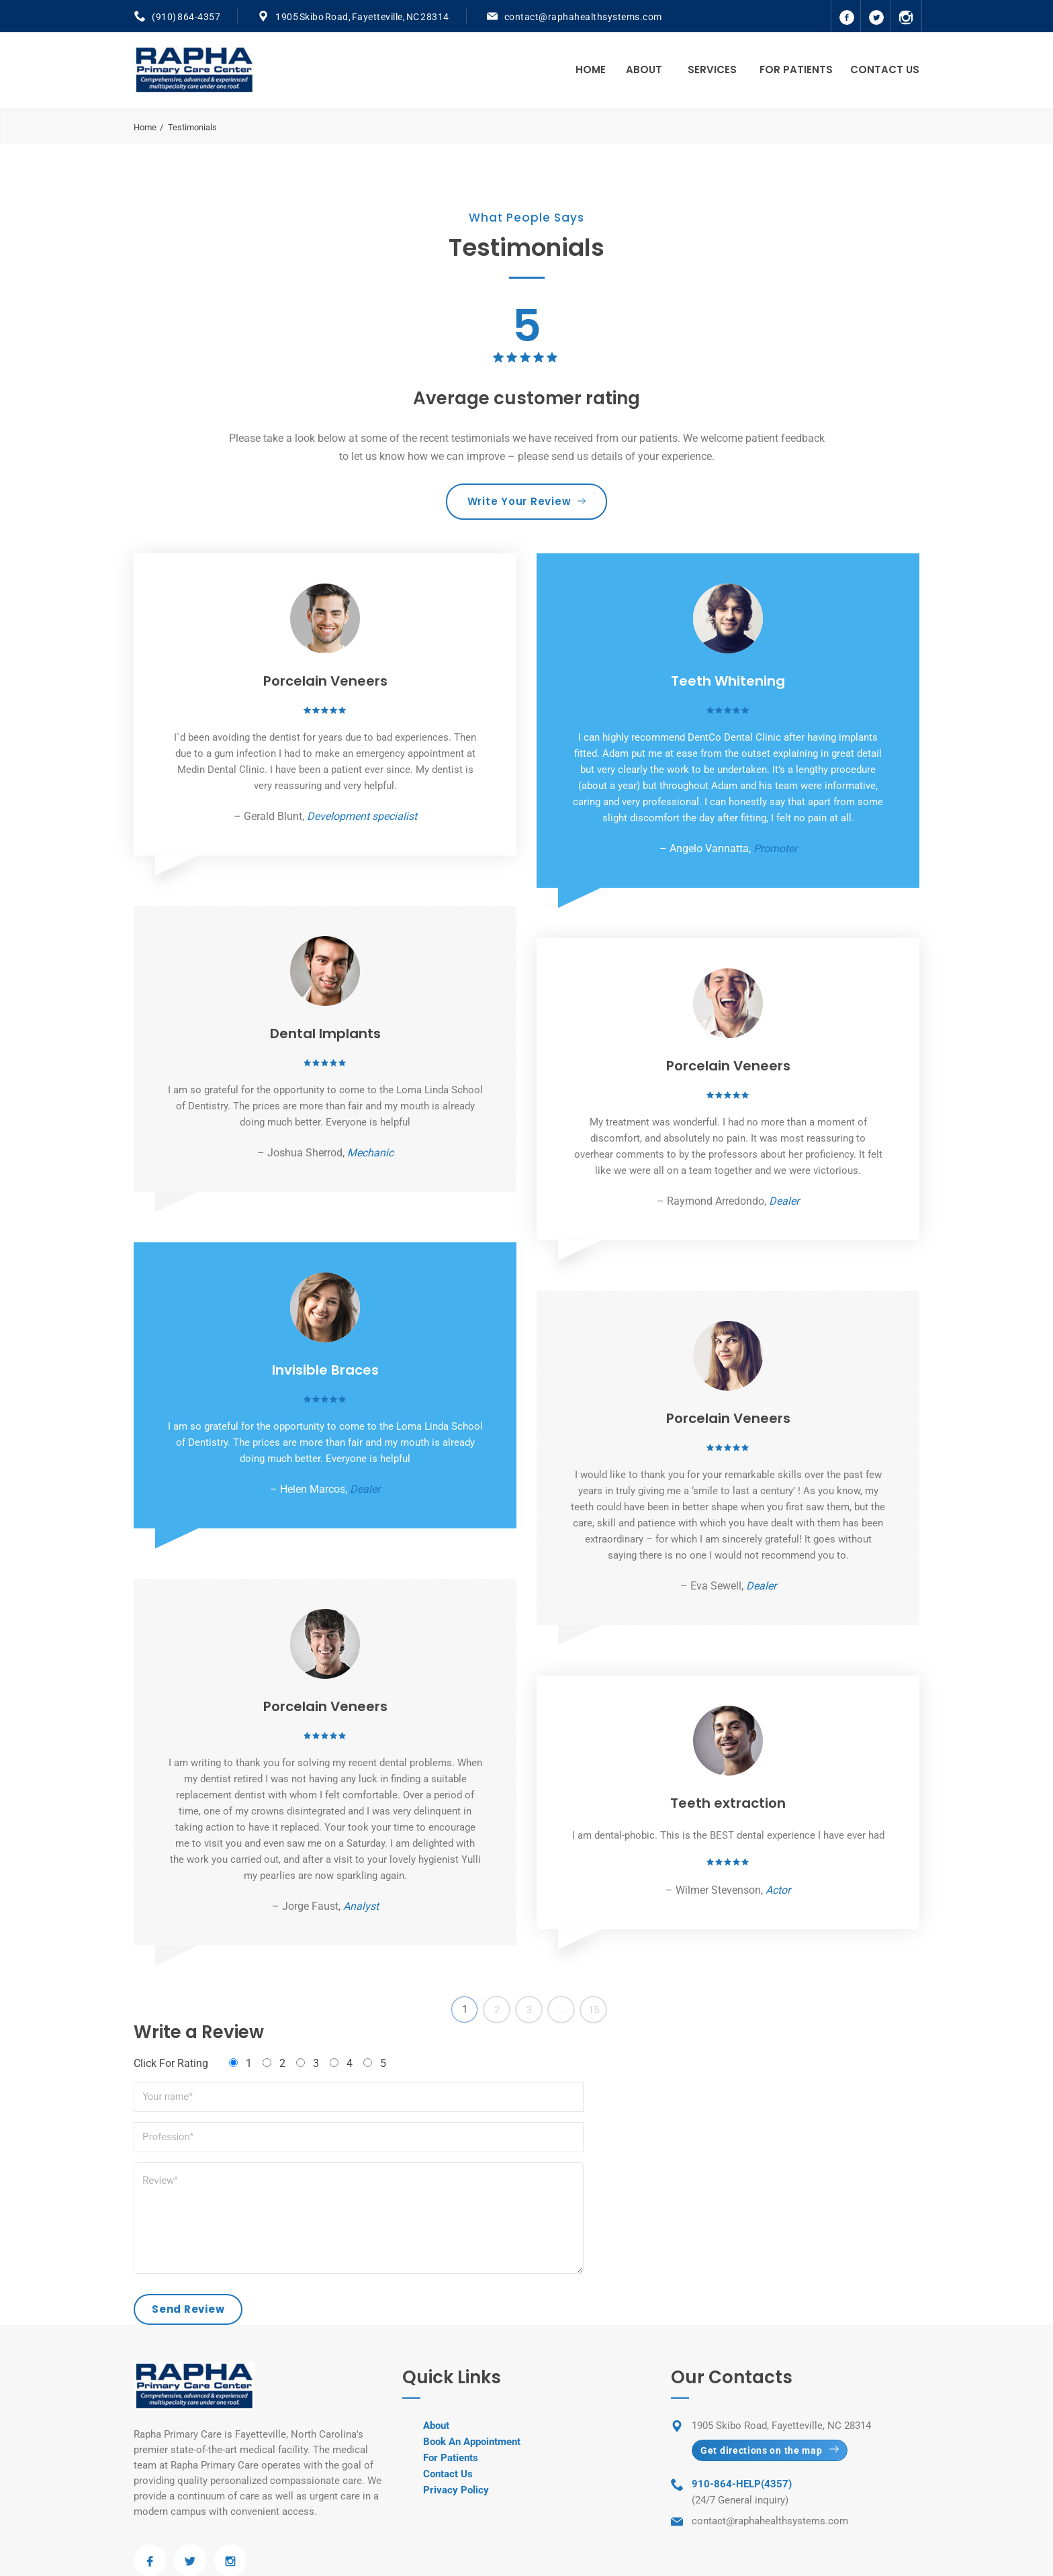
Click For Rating (171, 2063)
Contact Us (884, 69)
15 (593, 2010)
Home (591, 69)
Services (712, 69)
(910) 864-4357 (186, 16)
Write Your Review (526, 501)
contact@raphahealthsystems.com (583, 16)
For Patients (796, 69)
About (644, 69)
